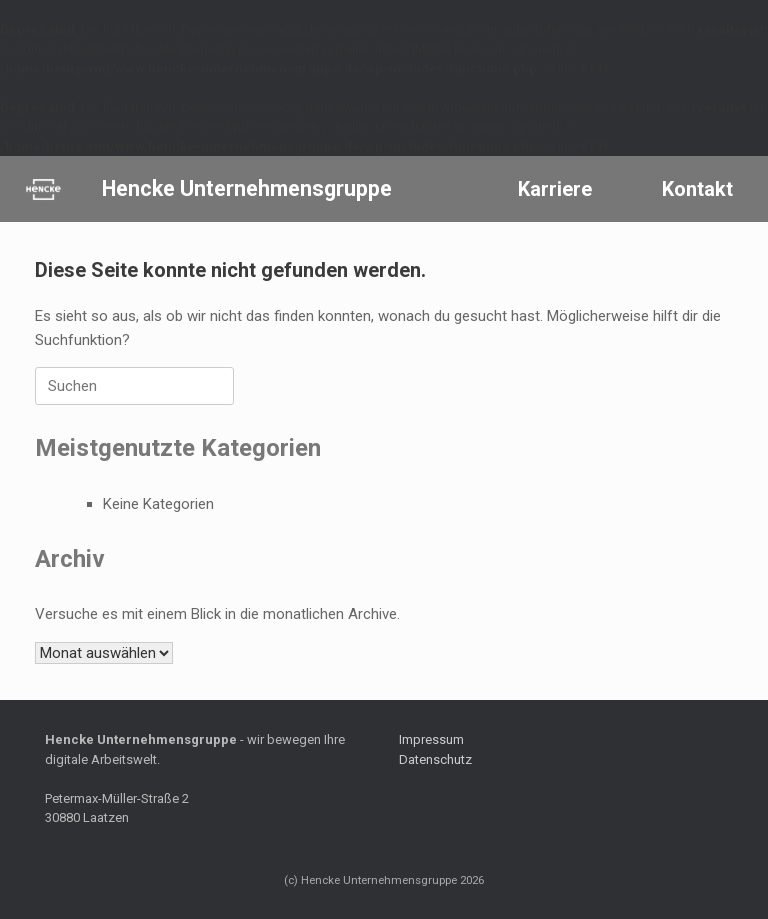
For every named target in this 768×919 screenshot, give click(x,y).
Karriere (555, 189)
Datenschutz (435, 759)
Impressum (431, 739)
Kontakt (697, 189)
